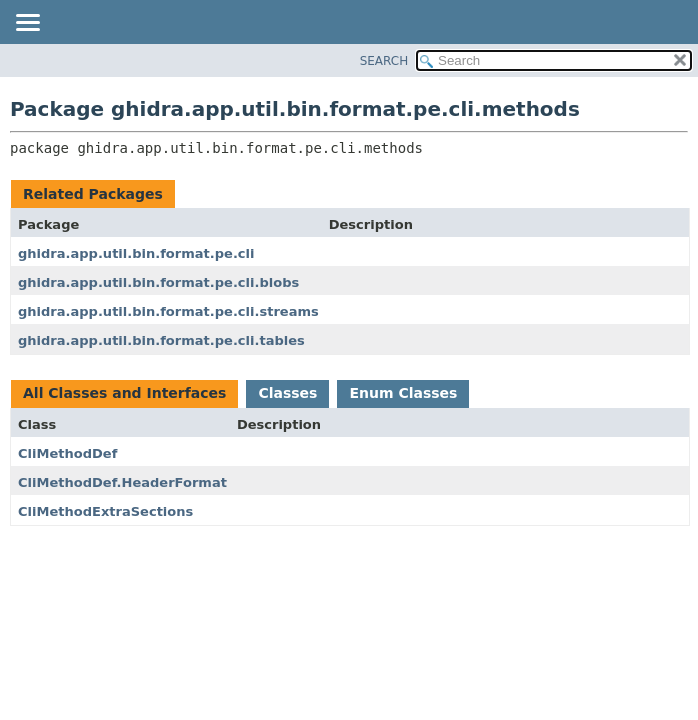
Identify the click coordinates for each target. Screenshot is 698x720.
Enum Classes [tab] (403, 393)
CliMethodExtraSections (105, 511)
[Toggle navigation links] (27, 24)
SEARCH (384, 61)
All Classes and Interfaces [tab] (124, 393)
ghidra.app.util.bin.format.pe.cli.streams (168, 311)
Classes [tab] (287, 393)
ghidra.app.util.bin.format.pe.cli (136, 253)
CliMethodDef (67, 453)
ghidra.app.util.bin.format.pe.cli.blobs (158, 282)
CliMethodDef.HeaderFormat (122, 482)
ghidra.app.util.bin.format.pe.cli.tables (161, 340)
